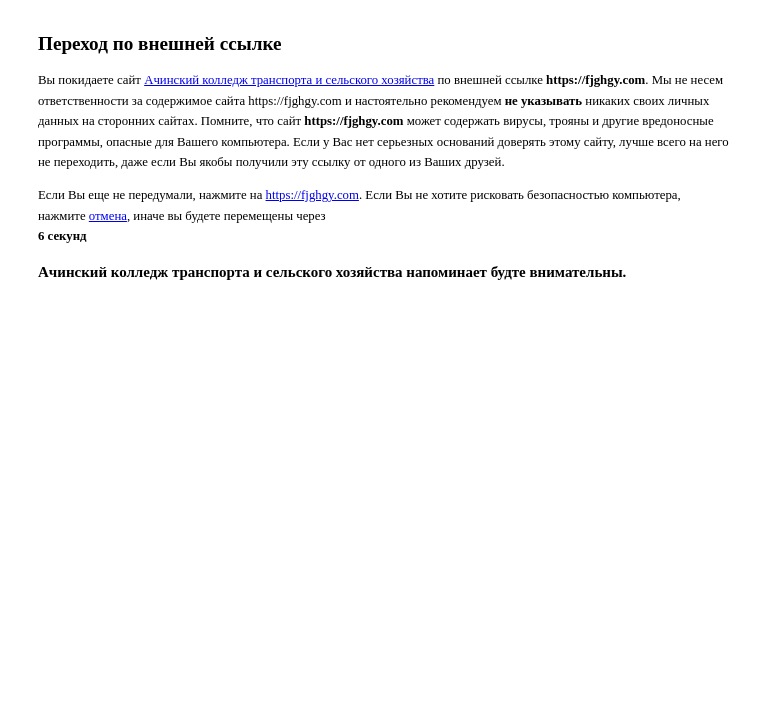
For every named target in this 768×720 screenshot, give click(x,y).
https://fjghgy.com (312, 195)
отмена (108, 216)
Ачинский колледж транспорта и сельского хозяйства (289, 80)
